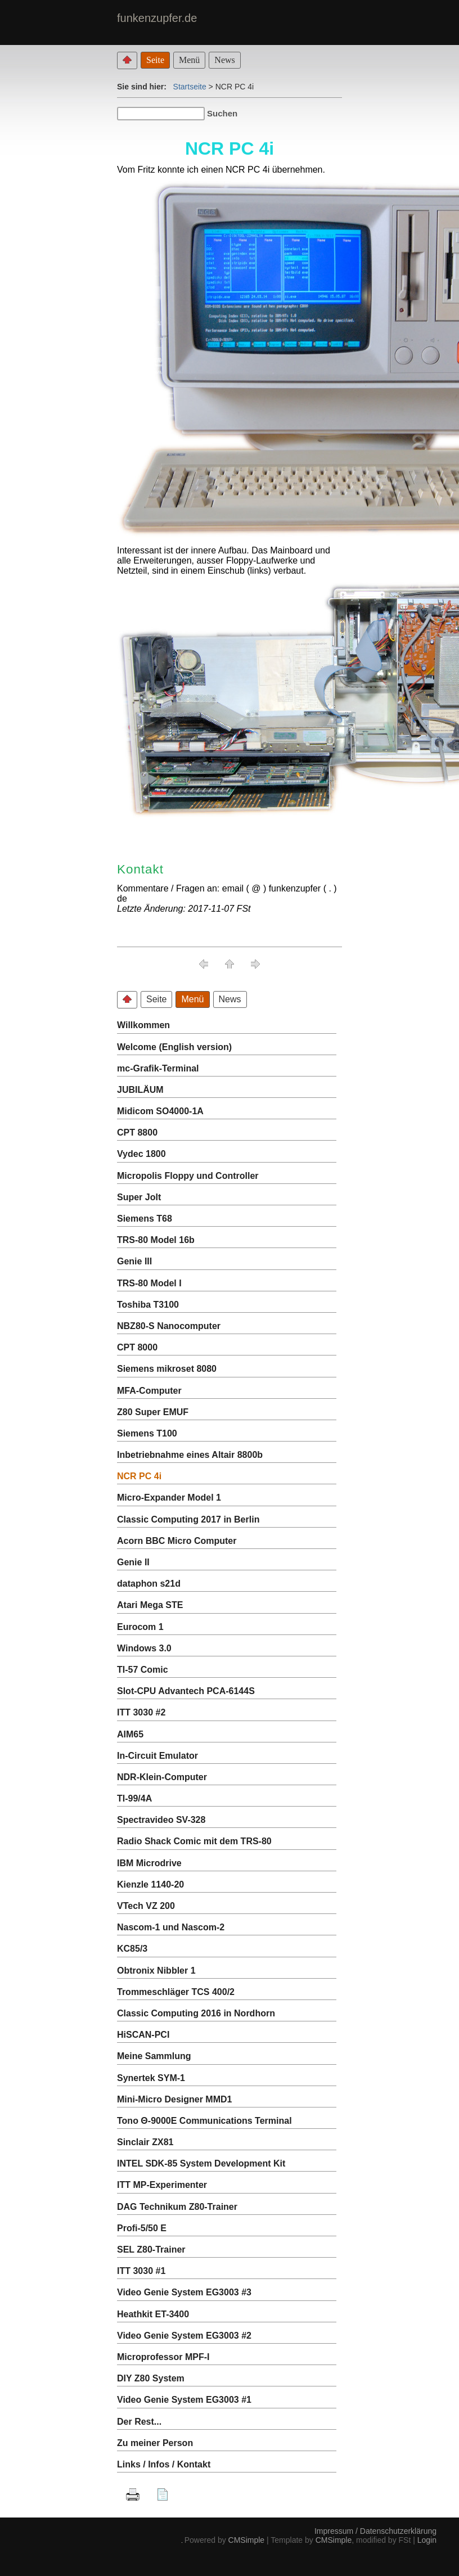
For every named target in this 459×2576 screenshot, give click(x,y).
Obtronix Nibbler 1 (156, 1970)
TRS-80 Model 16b (156, 1240)
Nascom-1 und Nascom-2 (170, 1927)
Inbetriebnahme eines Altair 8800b (190, 1455)
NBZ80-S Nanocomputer (168, 1326)
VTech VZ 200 (146, 1906)
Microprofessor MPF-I (163, 2357)
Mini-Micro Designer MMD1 (174, 2099)
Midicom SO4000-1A (160, 1111)
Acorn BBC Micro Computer (176, 1541)
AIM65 (130, 1734)
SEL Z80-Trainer (151, 2249)
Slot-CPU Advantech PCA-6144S (186, 1691)
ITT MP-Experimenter (162, 2185)
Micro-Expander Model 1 (169, 1497)
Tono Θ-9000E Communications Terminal (204, 2120)
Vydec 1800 (141, 1154)
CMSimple (246, 2540)
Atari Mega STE (150, 1605)
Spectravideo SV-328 (161, 1820)
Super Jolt (139, 1197)
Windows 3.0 (144, 1648)
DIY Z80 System (150, 2378)
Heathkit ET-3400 (153, 2314)
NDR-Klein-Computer (162, 1777)
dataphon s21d (149, 1583)
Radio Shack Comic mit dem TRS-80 (194, 1841)
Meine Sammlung (154, 2056)
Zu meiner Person (155, 2443)
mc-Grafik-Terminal (158, 1068)
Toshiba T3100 (148, 1304)
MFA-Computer (149, 1390)
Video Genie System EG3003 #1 (184, 2399)
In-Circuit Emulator (157, 1755)
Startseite (189, 86)
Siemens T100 (147, 1433)
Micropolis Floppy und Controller (188, 1176)
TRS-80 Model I (149, 1283)
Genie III (134, 1261)
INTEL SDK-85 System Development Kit (201, 2163)
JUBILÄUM (140, 1090)
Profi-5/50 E (141, 2228)
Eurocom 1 (140, 1627)
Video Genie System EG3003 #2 (184, 2335)
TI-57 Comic (142, 1669)
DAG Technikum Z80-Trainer (177, 2207)
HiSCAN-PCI (143, 2034)
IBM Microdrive (149, 1863)
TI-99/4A (134, 1798)
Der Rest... (139, 2421)
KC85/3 (132, 1948)
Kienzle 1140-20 (150, 1884)
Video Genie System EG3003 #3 (184, 2292)
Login (426, 2540)
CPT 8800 (137, 1132)
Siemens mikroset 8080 (167, 1368)
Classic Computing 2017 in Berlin (188, 1519)
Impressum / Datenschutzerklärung (375, 2531)
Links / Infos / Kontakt (163, 2464)
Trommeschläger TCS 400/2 (176, 1992)
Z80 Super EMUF (152, 1412)
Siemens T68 (144, 1218)
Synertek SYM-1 (151, 2078)
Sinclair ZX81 (145, 2142)
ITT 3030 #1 (141, 2271)
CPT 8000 (137, 1347)
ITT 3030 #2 (141, 1712)
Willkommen (143, 1025)
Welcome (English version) (174, 1047)
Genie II (133, 1562)
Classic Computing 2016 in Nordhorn (196, 2013)
